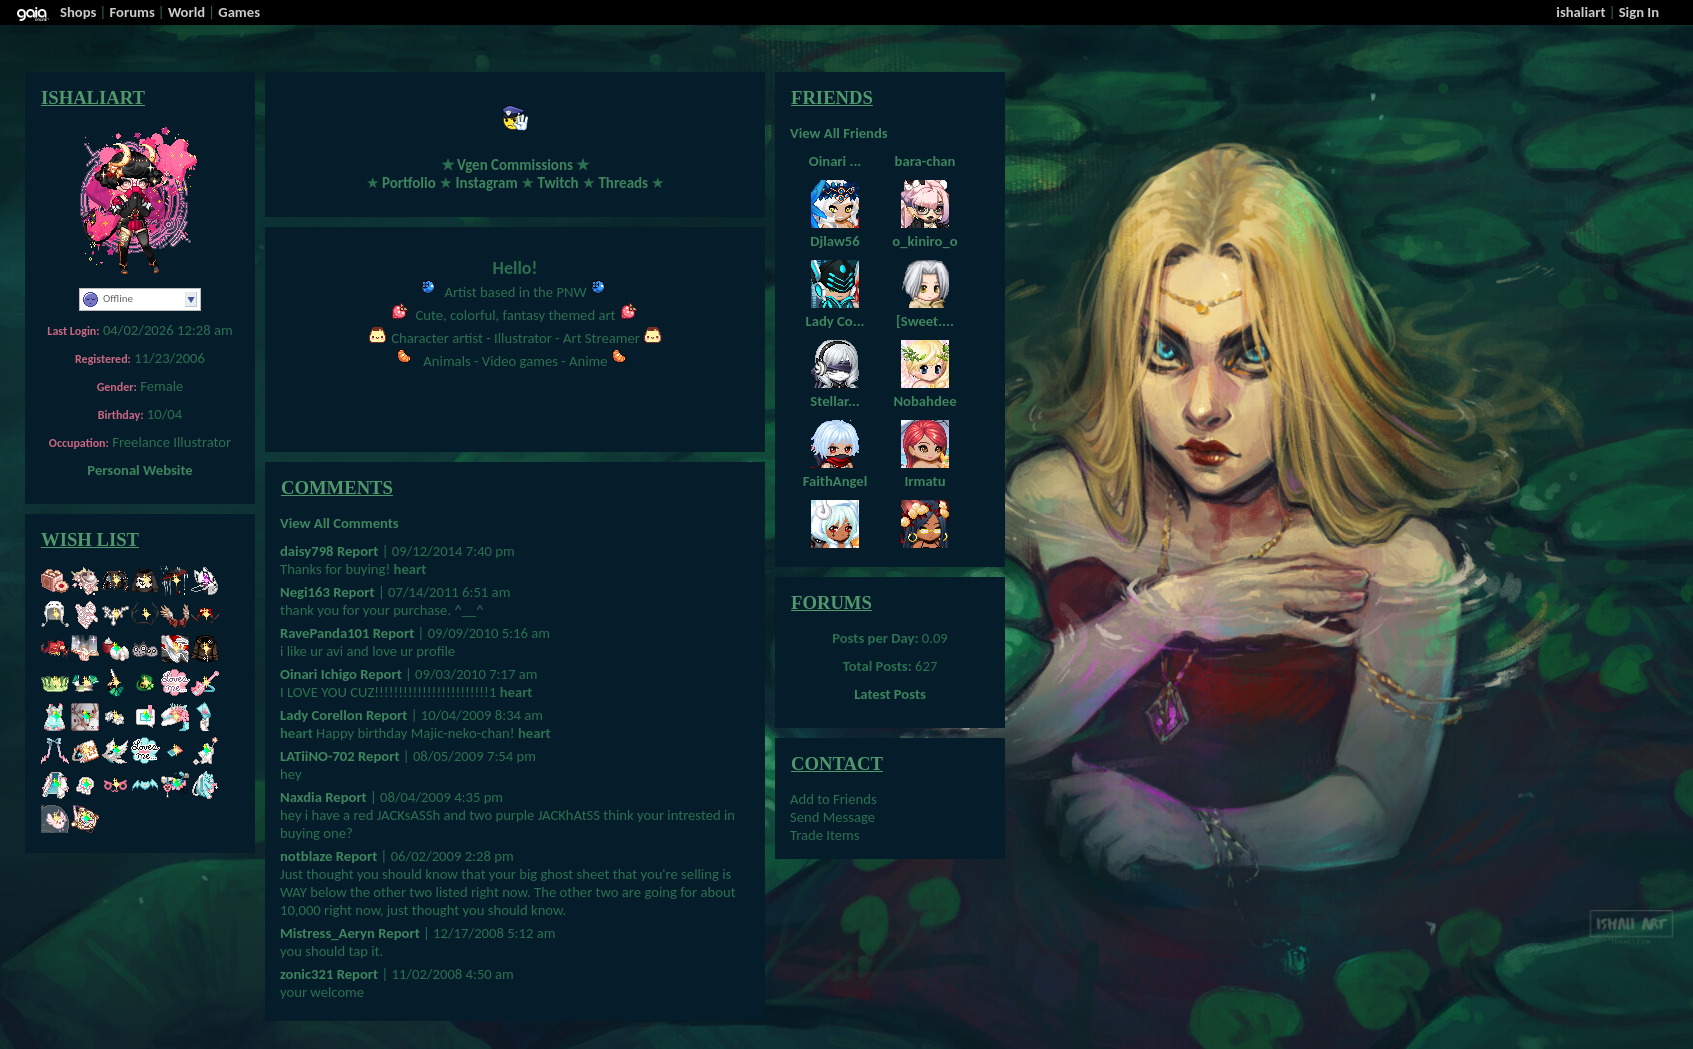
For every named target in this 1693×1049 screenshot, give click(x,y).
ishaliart (1580, 12)
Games (239, 12)
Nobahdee (924, 401)
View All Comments (339, 523)
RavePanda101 (324, 633)
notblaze (306, 856)
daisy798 (307, 551)
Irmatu (924, 481)
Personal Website (139, 470)
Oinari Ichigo (318, 674)
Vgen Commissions (515, 165)
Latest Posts (890, 694)
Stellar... (834, 401)
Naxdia (301, 797)
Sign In (1639, 12)
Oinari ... (835, 161)
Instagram (487, 183)
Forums (132, 12)
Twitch (557, 183)
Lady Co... (835, 321)
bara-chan (925, 161)
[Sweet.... (925, 321)
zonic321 (306, 974)
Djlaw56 (834, 241)
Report (357, 551)
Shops (78, 12)
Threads (623, 183)
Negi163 (305, 592)
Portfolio (409, 183)
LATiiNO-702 (317, 756)
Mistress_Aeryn (327, 933)
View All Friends (839, 133)
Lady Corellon (321, 715)
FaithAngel (835, 481)
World (186, 12)
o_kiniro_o (924, 241)
